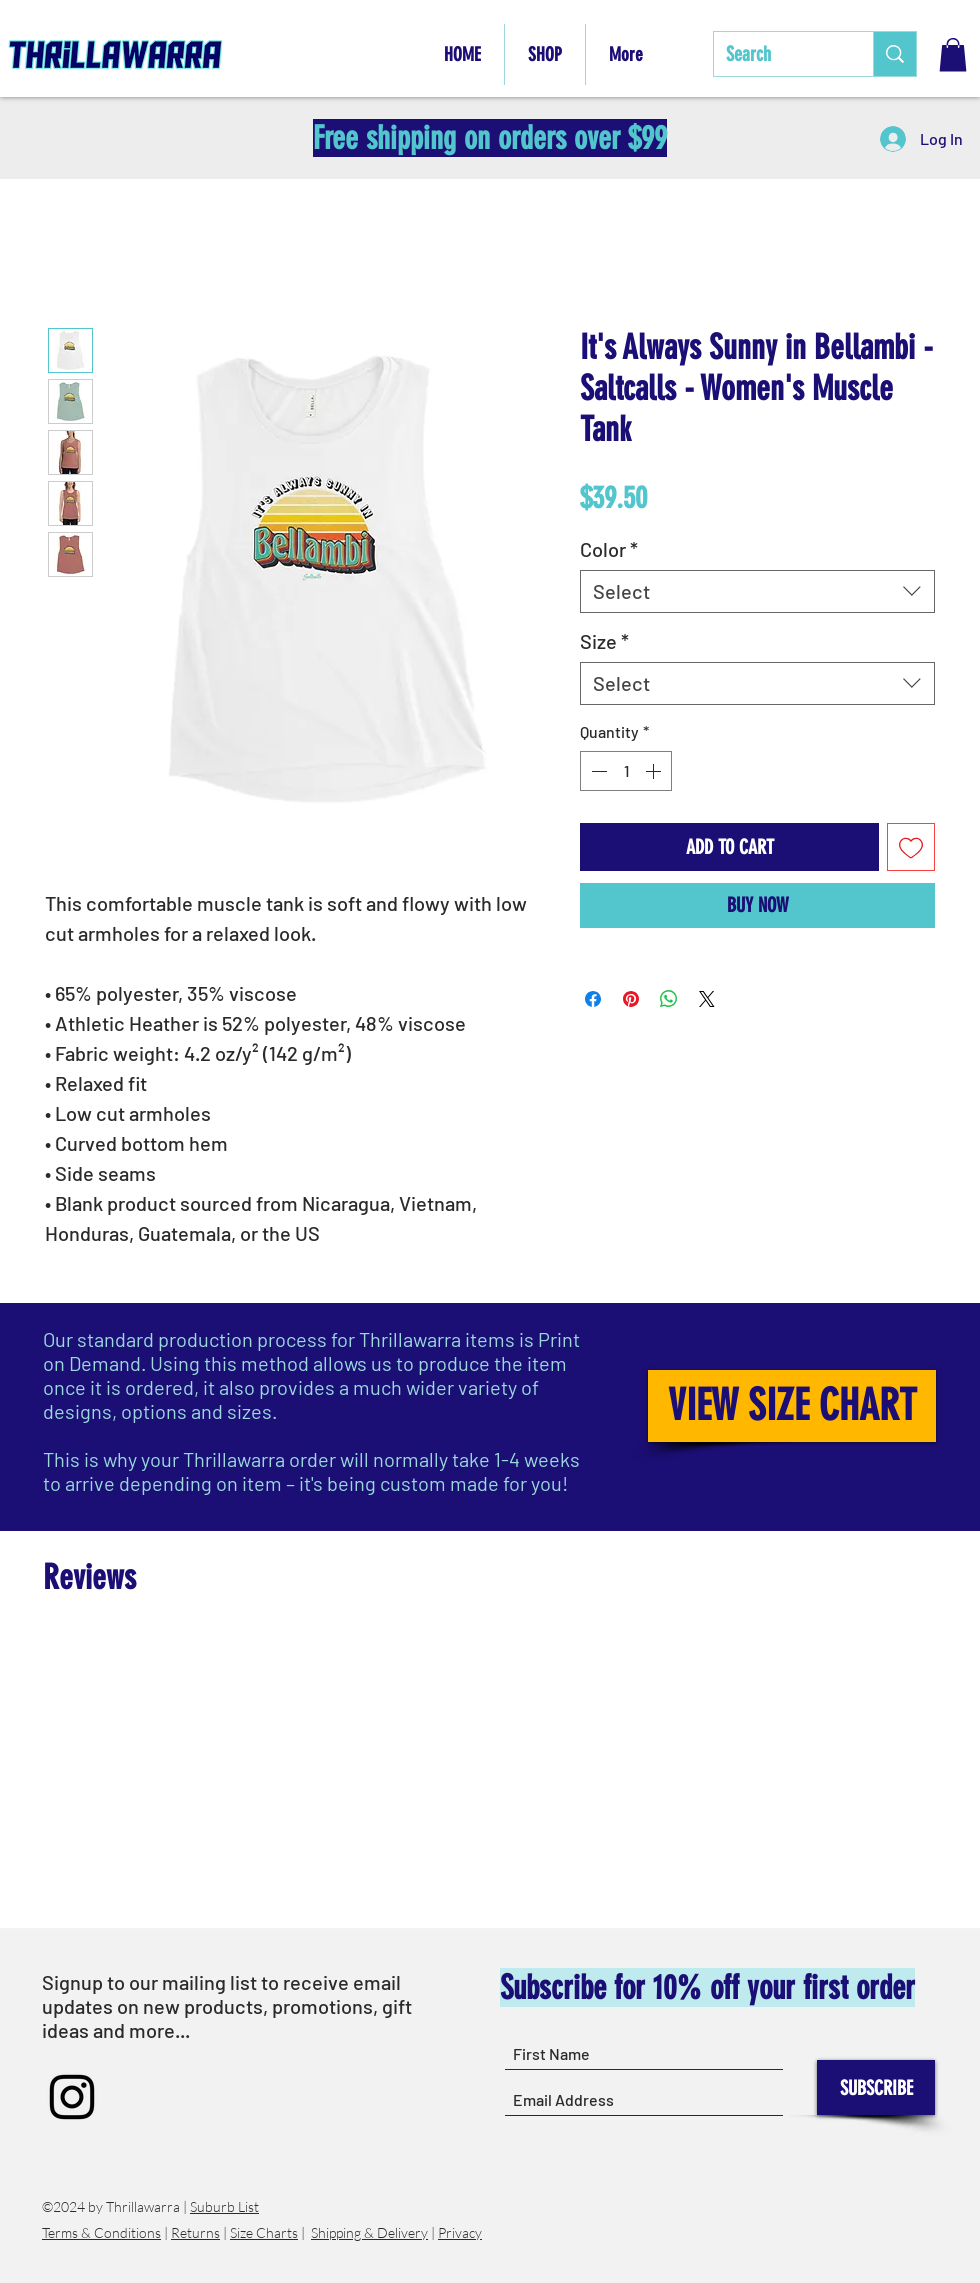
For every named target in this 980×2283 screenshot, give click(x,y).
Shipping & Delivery (369, 2232)
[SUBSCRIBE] (876, 2087)
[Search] (778, 54)
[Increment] (655, 771)
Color (609, 549)
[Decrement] (597, 771)
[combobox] (757, 591)
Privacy (460, 2232)
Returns (195, 2232)
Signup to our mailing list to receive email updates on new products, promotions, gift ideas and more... (227, 2006)
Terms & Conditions (101, 2232)
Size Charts (264, 2232)
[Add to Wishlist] (911, 847)
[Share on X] (707, 999)
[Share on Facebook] (593, 999)
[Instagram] (72, 2097)
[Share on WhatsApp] (669, 999)
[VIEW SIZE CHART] (792, 1406)
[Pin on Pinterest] (631, 999)
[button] (953, 54)
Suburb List (224, 2206)
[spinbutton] (626, 771)
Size (604, 641)
